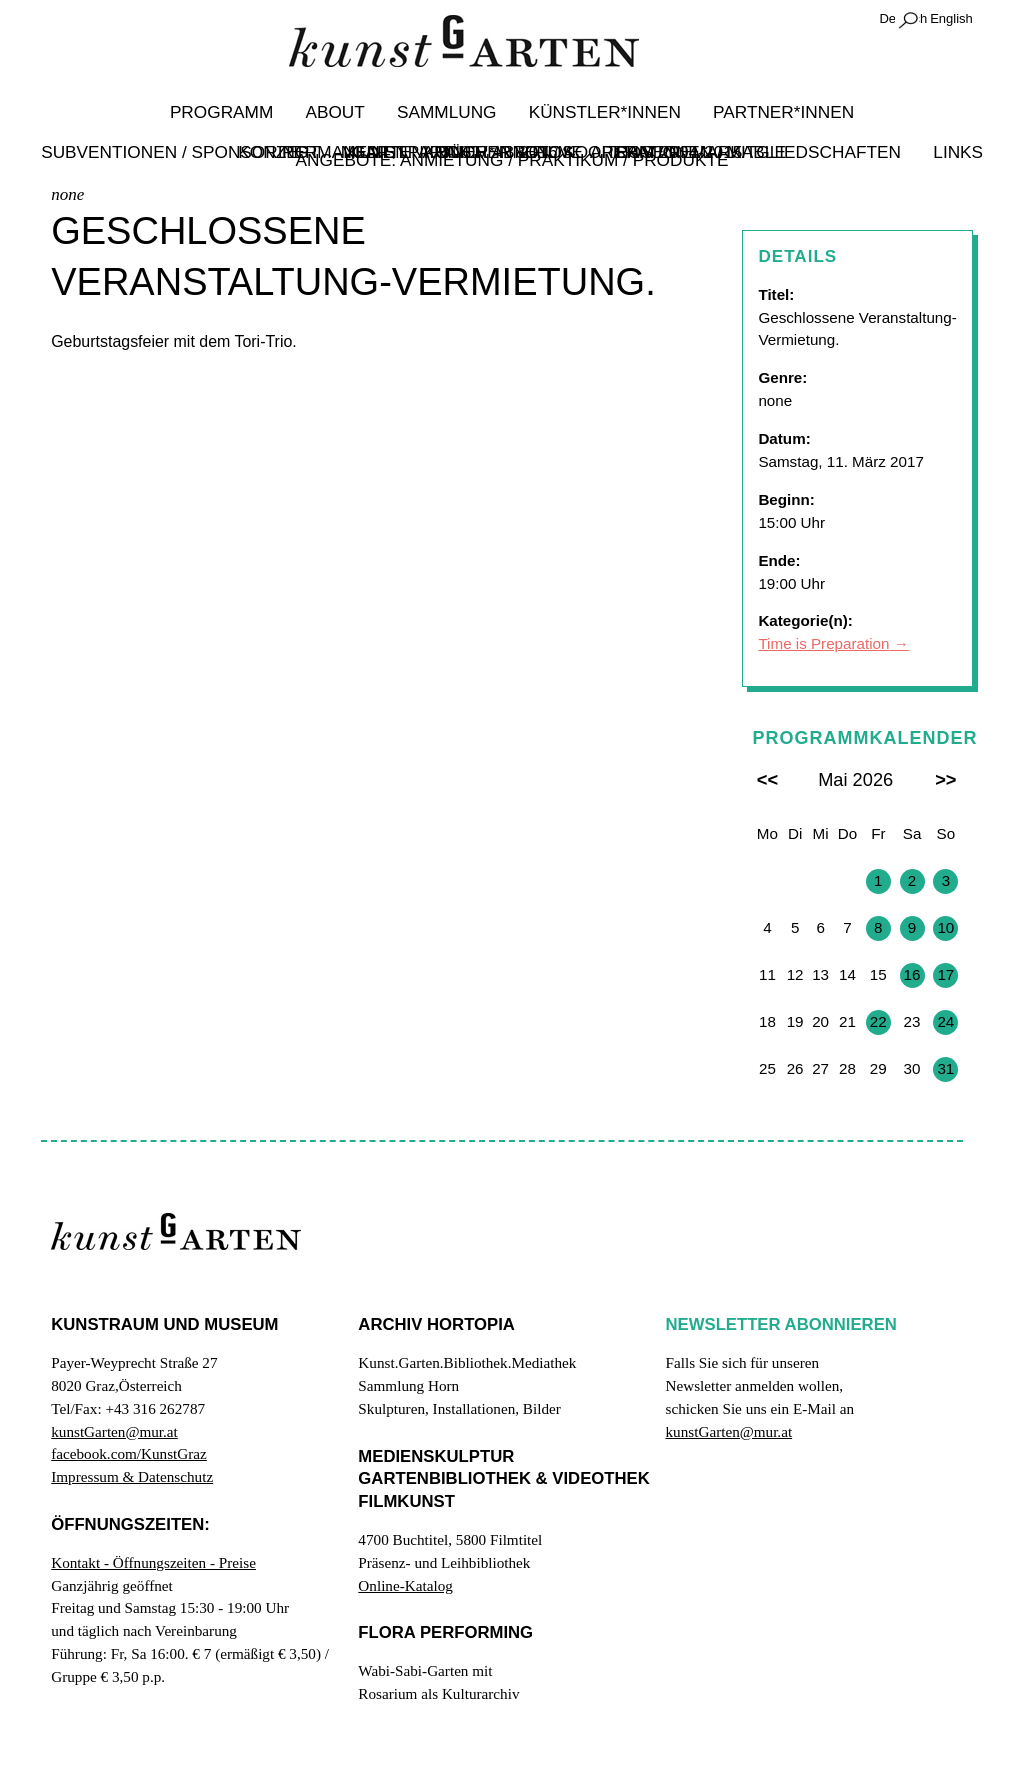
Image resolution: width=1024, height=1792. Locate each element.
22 (878, 1021)
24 (945, 1021)
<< (767, 780)
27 (767, 880)
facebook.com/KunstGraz (129, 1454)
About (342, 111)
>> (945, 780)
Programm (233, 111)
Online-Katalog (405, 1585)
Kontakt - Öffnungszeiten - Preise (153, 1562)
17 (945, 974)
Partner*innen (772, 111)
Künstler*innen (601, 111)
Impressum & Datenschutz (132, 1476)
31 (945, 1068)
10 (945, 927)
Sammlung (448, 111)
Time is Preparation (823, 644)
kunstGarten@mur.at (114, 1431)
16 (912, 974)
